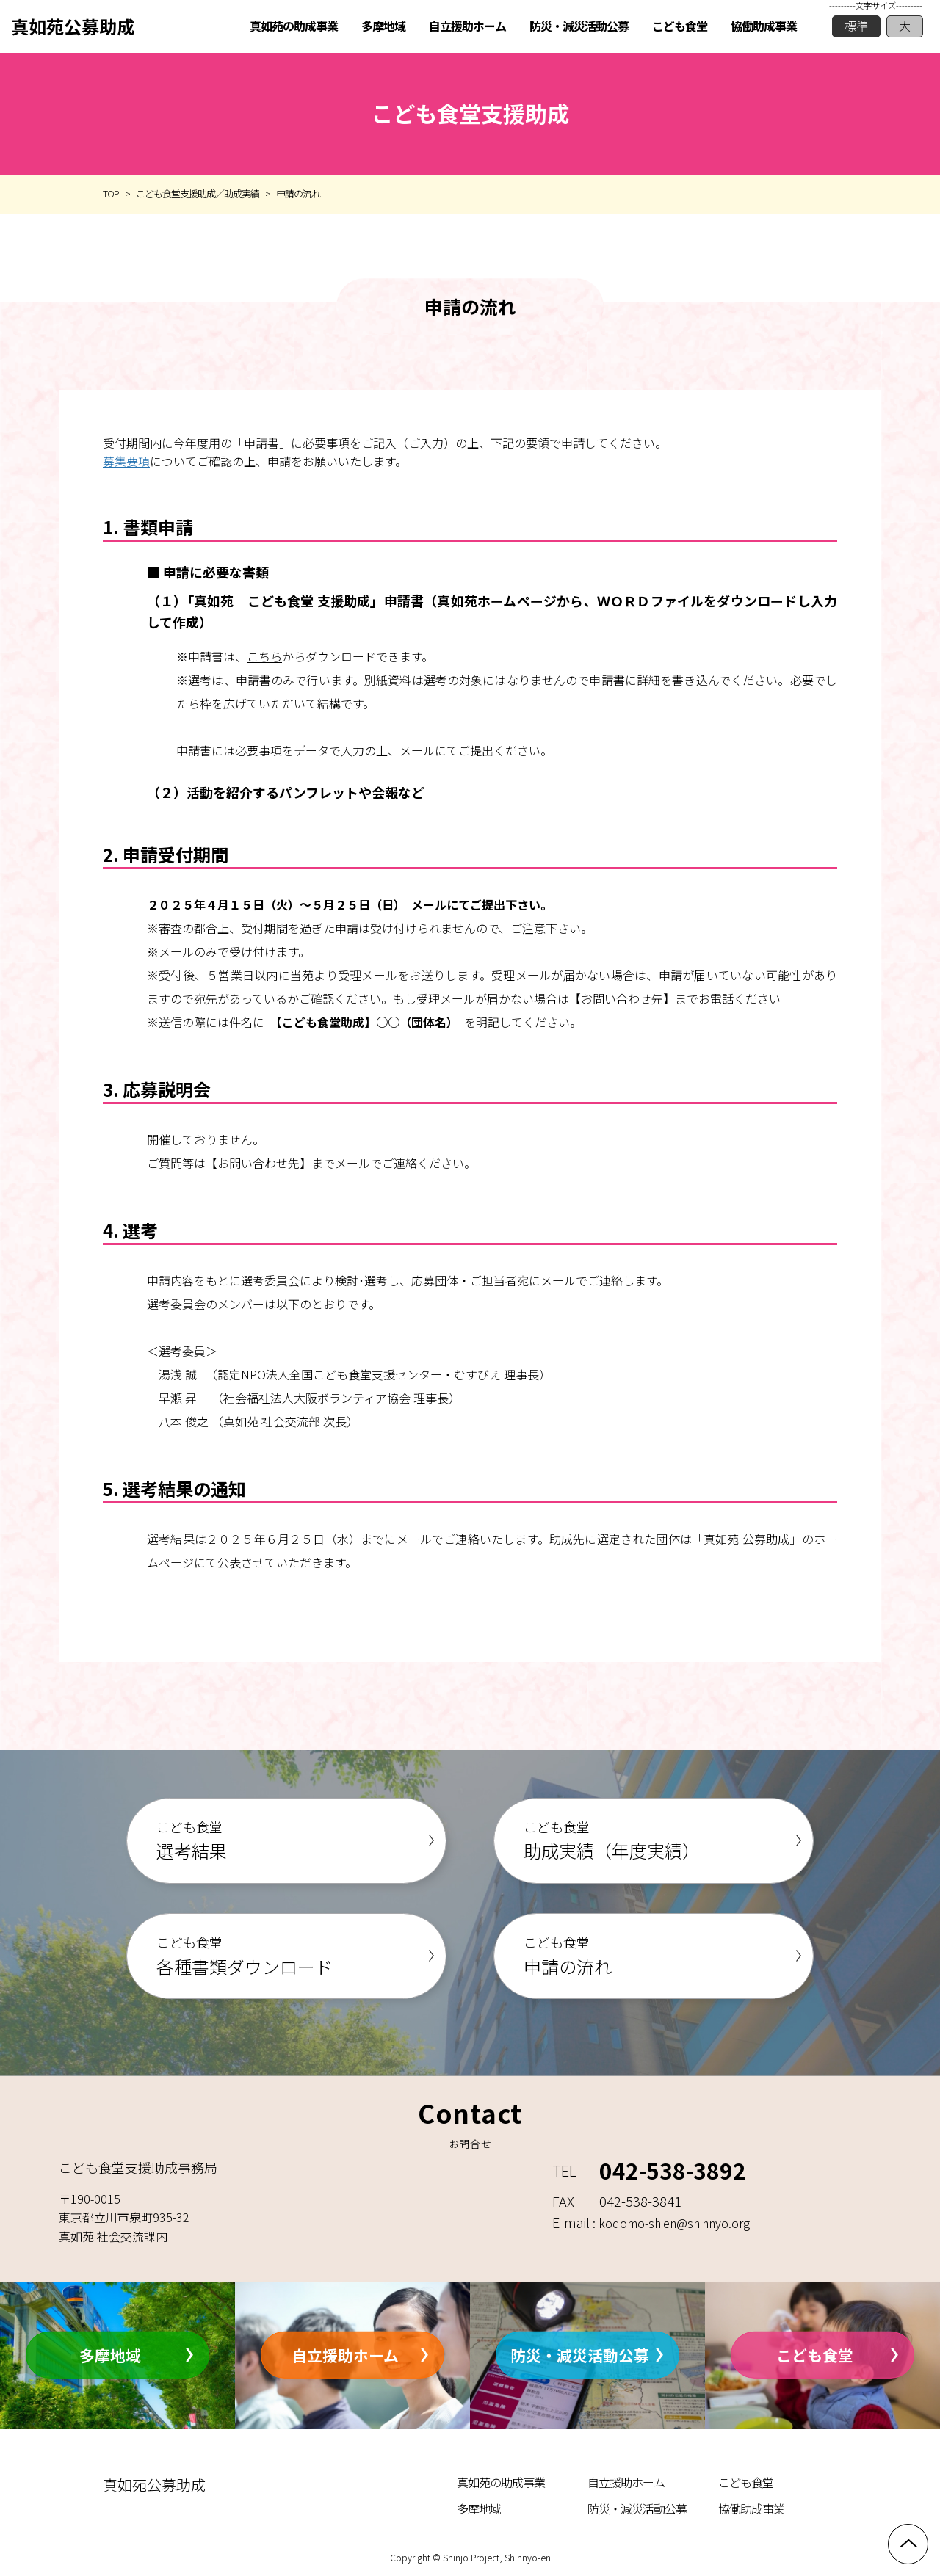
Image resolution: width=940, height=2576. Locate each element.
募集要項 (126, 461)
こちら (264, 656)
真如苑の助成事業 (501, 2482)
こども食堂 (814, 2354)
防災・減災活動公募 (579, 2354)
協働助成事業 (751, 2508)
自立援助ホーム (345, 2354)
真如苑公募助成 (72, 26)
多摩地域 (110, 2354)
